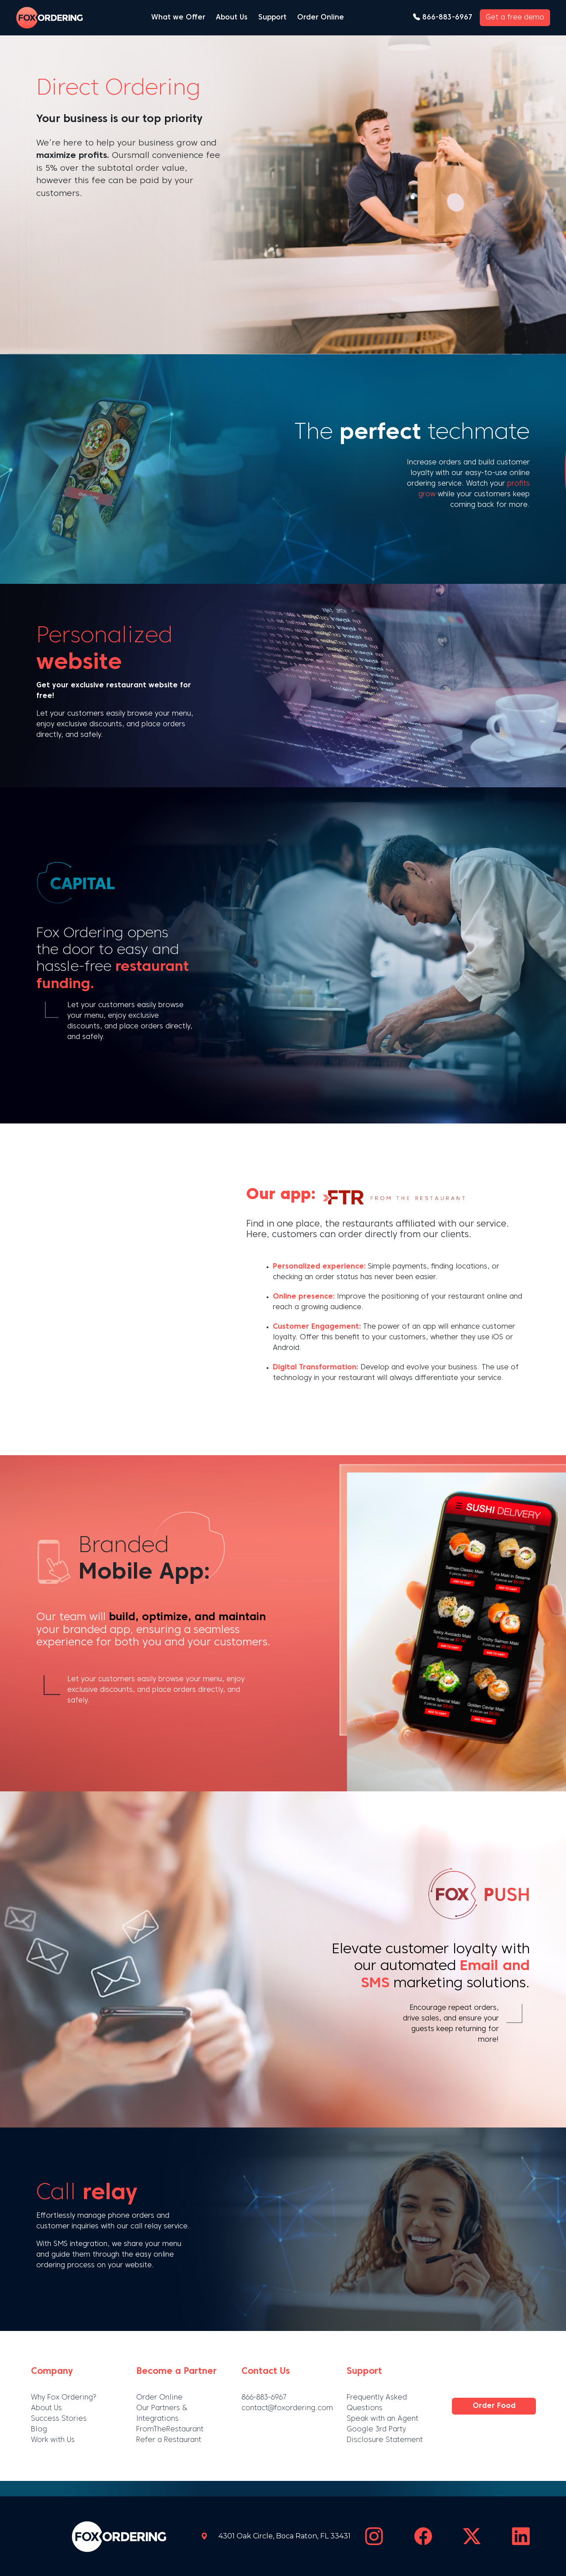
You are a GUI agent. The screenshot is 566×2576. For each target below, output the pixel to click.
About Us (232, 18)
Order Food (494, 2406)
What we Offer (178, 18)
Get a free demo (515, 18)
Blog (39, 2429)
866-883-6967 (443, 18)
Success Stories (59, 2419)
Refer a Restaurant (168, 2440)
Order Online (320, 18)
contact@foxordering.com (287, 2408)
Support (272, 18)
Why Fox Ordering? (63, 2398)
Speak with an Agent (382, 2419)
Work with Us (53, 2440)
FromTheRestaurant (169, 2429)
